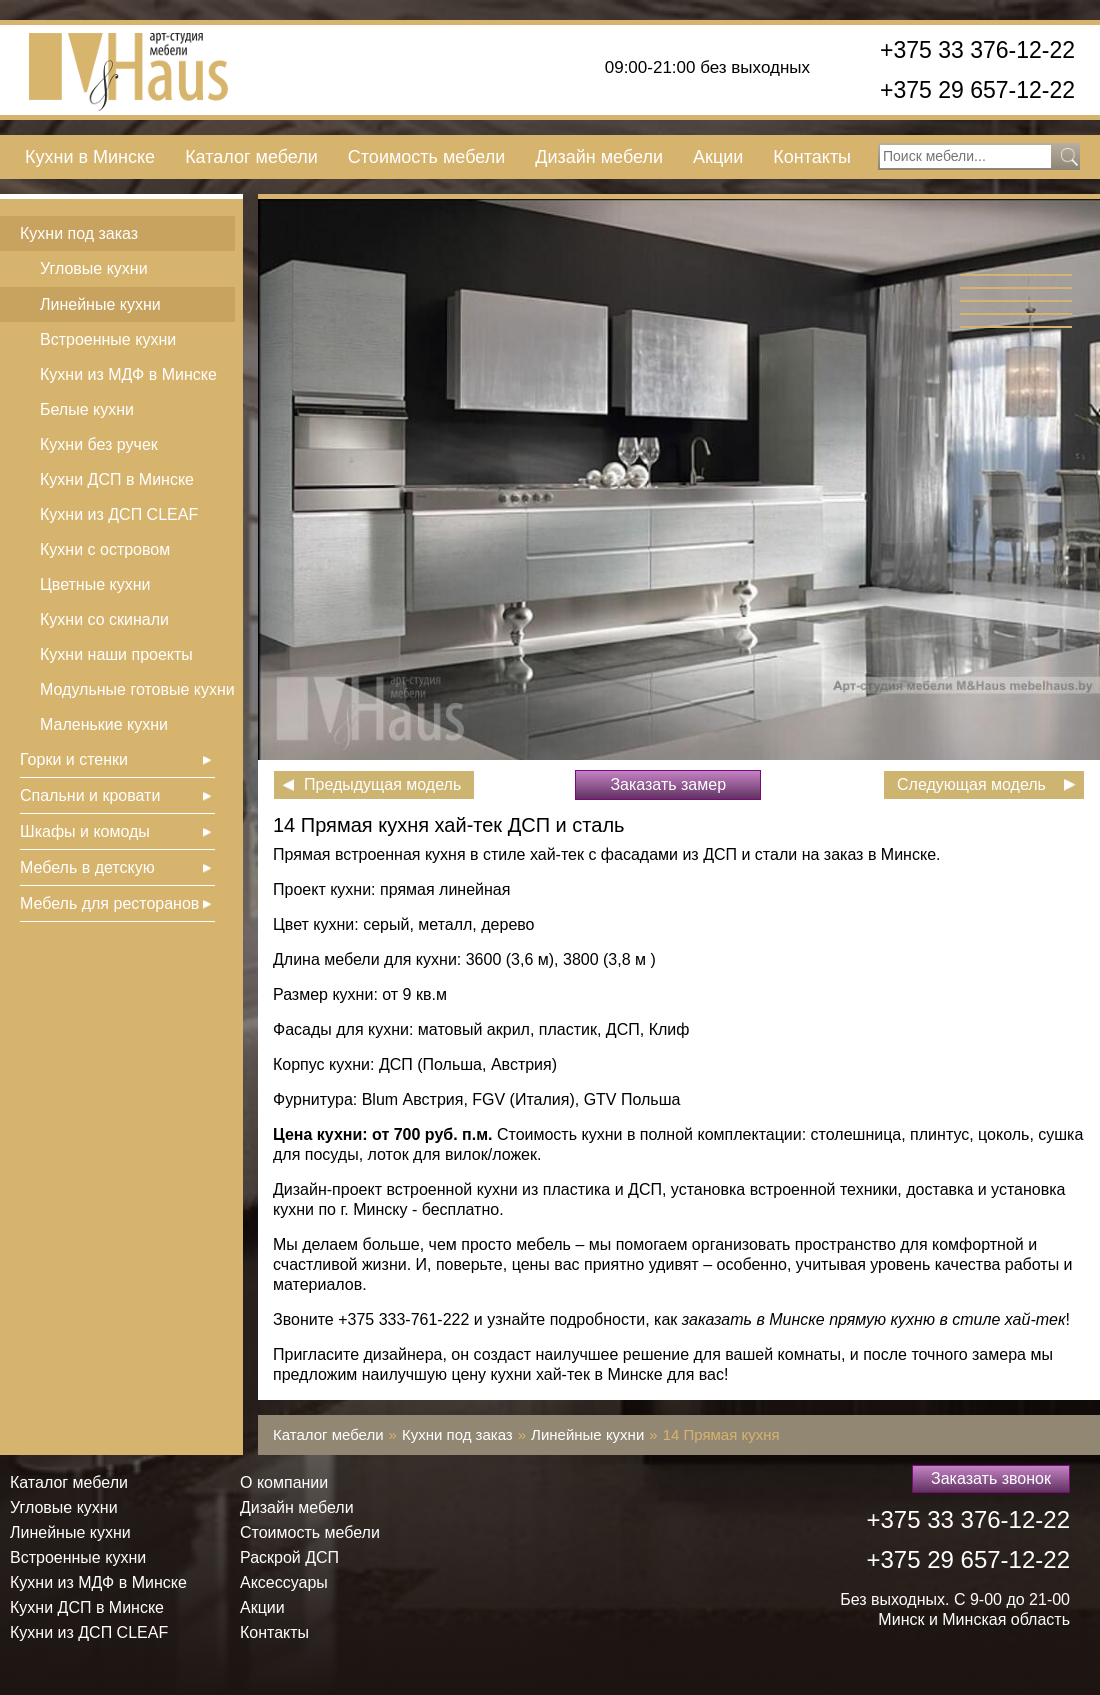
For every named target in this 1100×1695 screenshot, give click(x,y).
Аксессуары (284, 1582)
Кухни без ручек (99, 444)
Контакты (812, 157)
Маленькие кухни (104, 724)
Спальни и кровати (90, 795)
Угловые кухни (94, 268)
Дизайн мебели (599, 157)
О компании (284, 1482)
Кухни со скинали (104, 619)
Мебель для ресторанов (109, 903)
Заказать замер (668, 784)
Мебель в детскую (87, 867)
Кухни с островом (105, 549)
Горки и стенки (74, 759)
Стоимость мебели (426, 157)
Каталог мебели (251, 157)
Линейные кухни (100, 304)
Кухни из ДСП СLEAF (119, 514)
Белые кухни (87, 409)
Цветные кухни (95, 584)
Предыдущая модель (382, 784)
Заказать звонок (991, 1478)
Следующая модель (971, 784)
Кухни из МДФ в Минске (128, 374)
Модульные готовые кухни (137, 689)
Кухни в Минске (90, 157)
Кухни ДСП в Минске (117, 479)
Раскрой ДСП (289, 1557)
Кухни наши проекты (116, 654)
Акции (718, 157)
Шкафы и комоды (85, 831)
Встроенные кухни (108, 339)
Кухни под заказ (79, 233)
